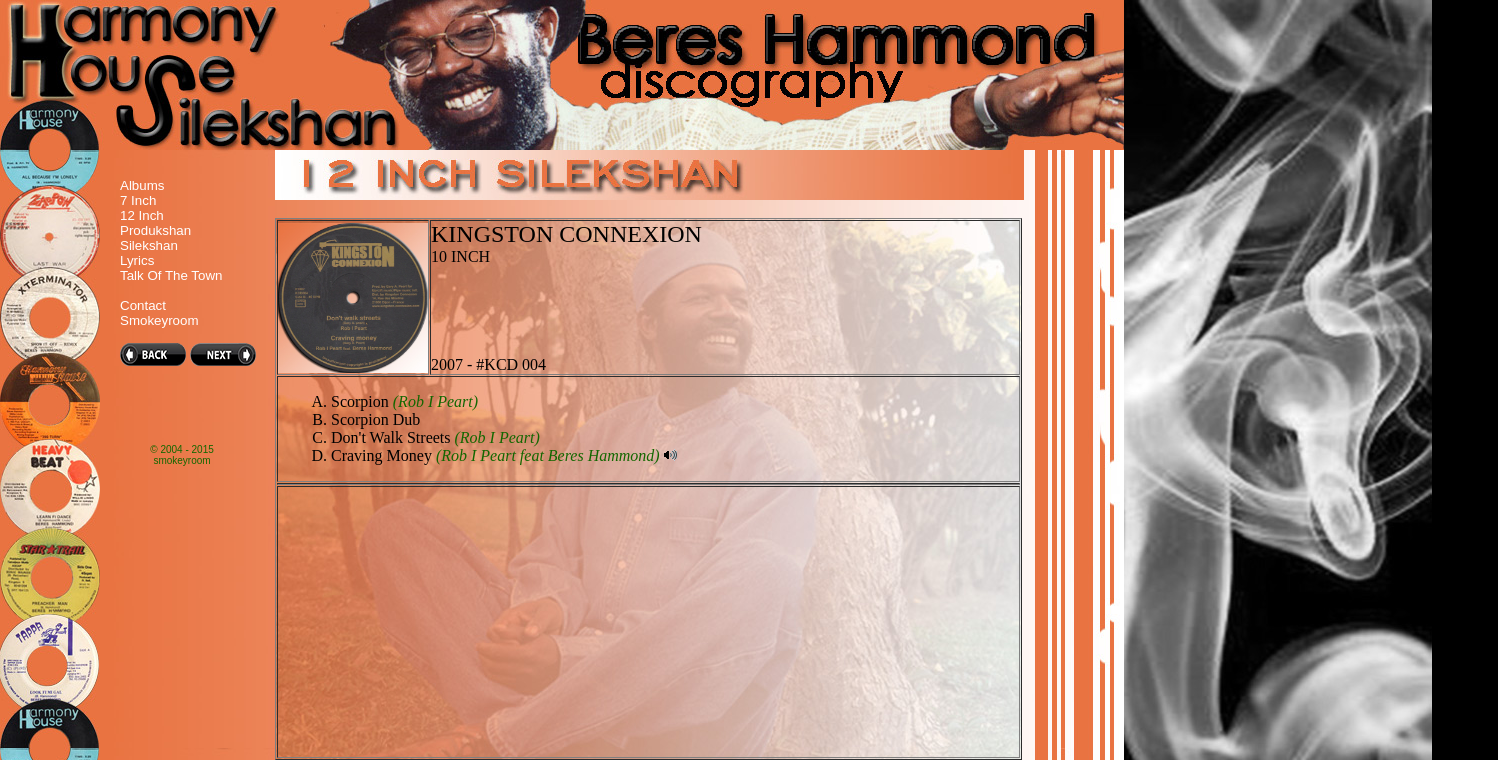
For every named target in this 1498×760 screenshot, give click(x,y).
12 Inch (142, 215)
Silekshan (149, 245)
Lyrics (137, 260)
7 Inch (138, 200)
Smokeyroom (159, 320)
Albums (142, 185)
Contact (143, 305)
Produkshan (155, 230)
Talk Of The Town (171, 275)
